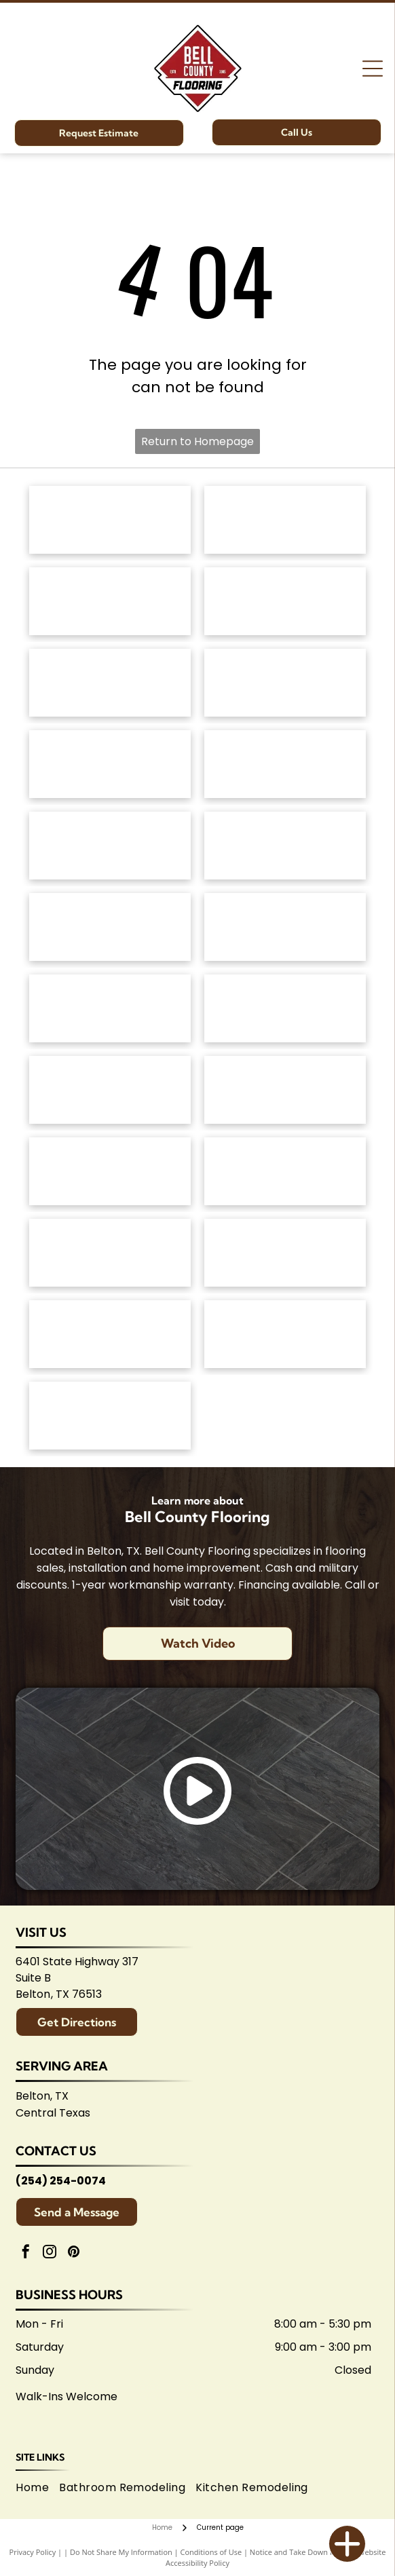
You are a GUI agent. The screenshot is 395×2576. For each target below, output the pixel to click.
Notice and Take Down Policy (300, 2552)
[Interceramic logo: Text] (285, 1008)
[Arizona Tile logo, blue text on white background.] (110, 1253)
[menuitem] (37, 2487)
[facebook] (26, 2253)
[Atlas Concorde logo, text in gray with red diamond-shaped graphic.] (110, 927)
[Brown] (285, 1090)
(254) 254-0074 (61, 2181)
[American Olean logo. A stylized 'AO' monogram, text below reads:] (285, 1171)
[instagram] (49, 2253)
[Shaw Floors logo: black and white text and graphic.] (110, 601)
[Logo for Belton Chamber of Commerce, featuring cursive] (285, 1253)
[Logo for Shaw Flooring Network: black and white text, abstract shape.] (110, 1416)
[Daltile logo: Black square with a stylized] (285, 927)
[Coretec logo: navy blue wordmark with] (285, 845)
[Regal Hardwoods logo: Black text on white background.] (110, 764)
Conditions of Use (211, 2552)
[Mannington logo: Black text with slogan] (110, 845)
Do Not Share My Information (121, 2552)
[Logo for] (285, 764)
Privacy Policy (33, 2552)
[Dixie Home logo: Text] (285, 683)
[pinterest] (73, 2253)
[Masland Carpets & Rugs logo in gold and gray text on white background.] (110, 683)
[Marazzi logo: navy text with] (110, 1090)
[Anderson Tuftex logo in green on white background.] (110, 520)
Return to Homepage (197, 441)
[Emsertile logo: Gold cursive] (110, 1008)
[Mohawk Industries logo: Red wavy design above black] (285, 520)
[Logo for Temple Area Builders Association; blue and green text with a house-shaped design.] (110, 1334)
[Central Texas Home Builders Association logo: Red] (285, 1334)
